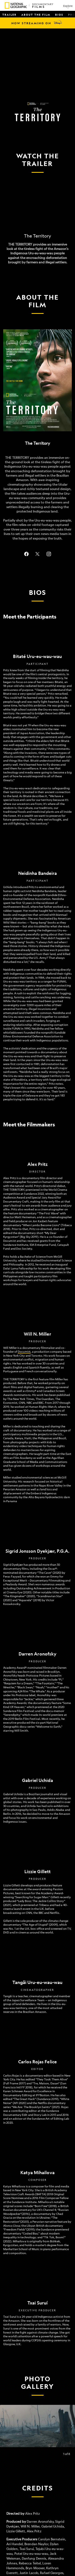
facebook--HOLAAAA (26, 554)
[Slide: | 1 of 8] (37, 2426)
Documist (24, 1351)
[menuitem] (68, 5)
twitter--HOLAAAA (37, 554)
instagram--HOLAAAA (49, 554)
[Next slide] (72, 2426)
